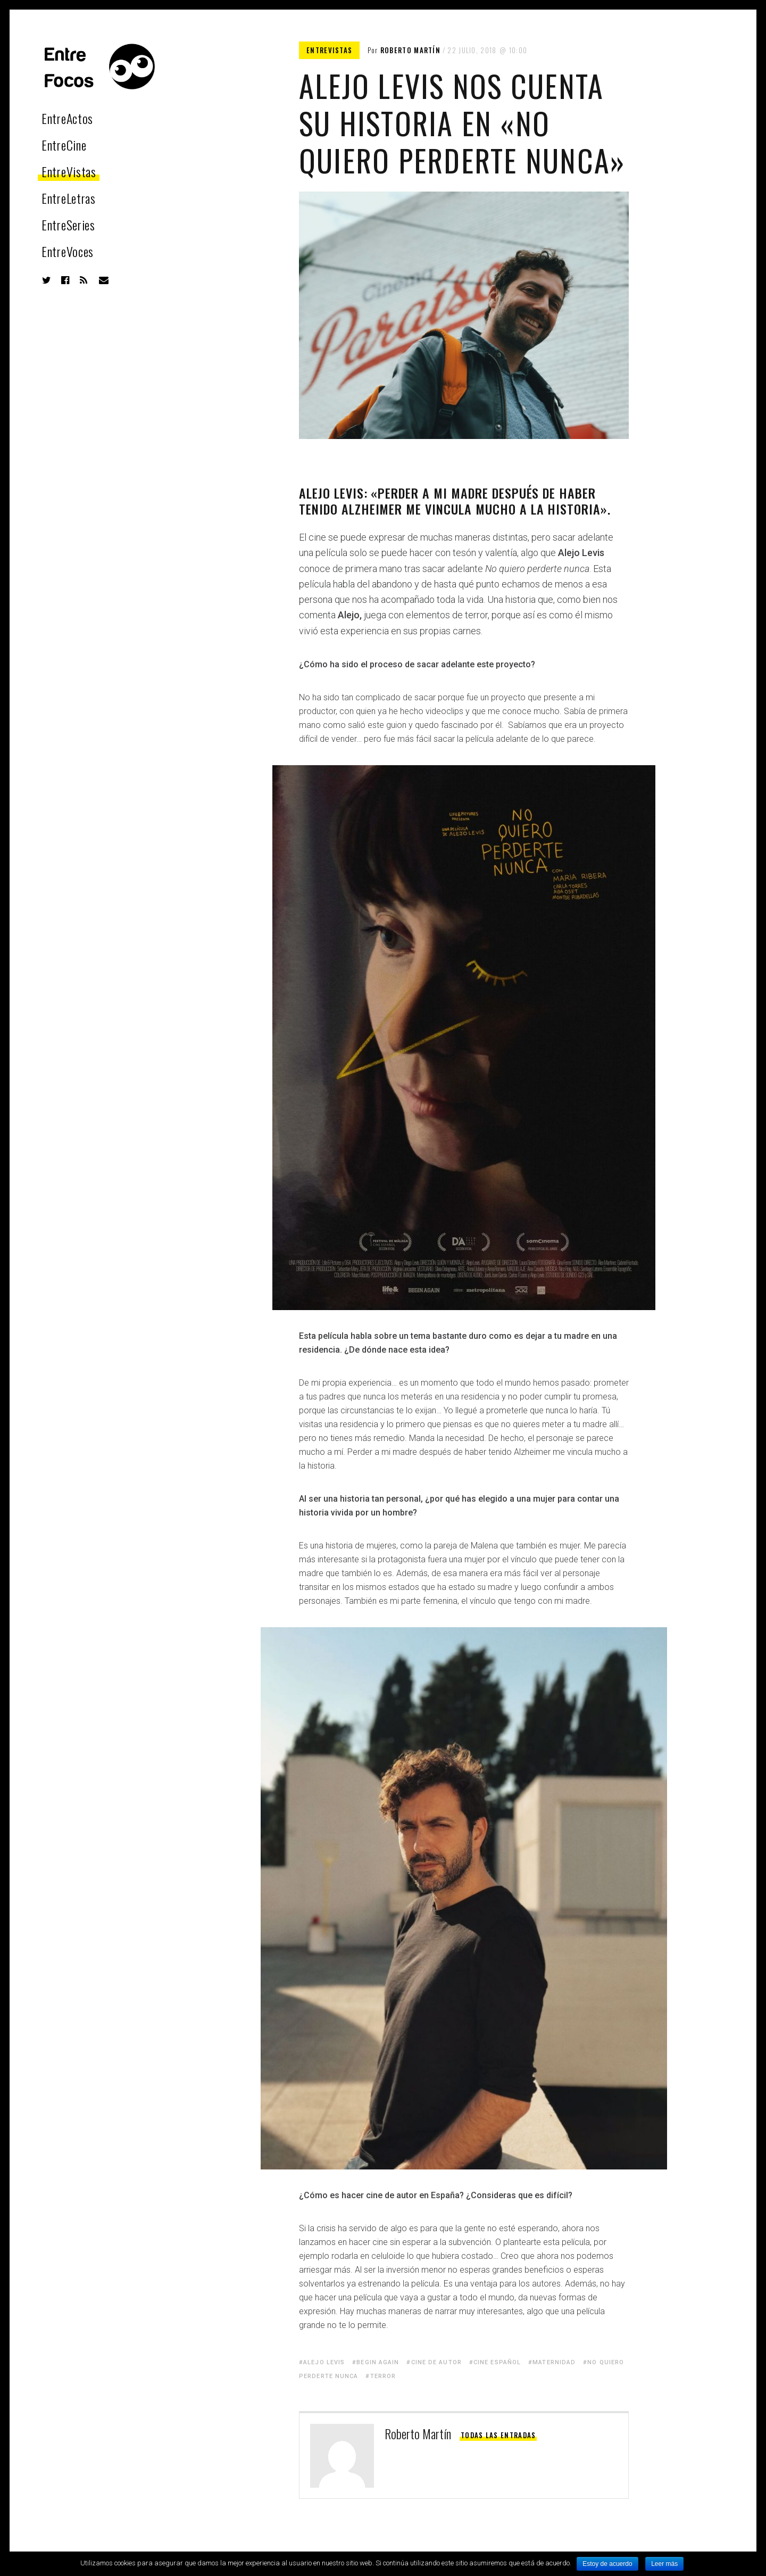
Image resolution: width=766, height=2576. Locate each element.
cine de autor (436, 2362)
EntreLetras (68, 198)
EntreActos (67, 118)
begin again (377, 2362)
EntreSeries (68, 224)
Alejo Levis (324, 2362)
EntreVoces (67, 251)
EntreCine (63, 144)
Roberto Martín (410, 50)
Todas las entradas (498, 2435)
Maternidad (554, 2362)
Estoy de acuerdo (607, 2563)
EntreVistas (68, 171)
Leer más (664, 2563)
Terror (383, 2376)
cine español (497, 2362)
